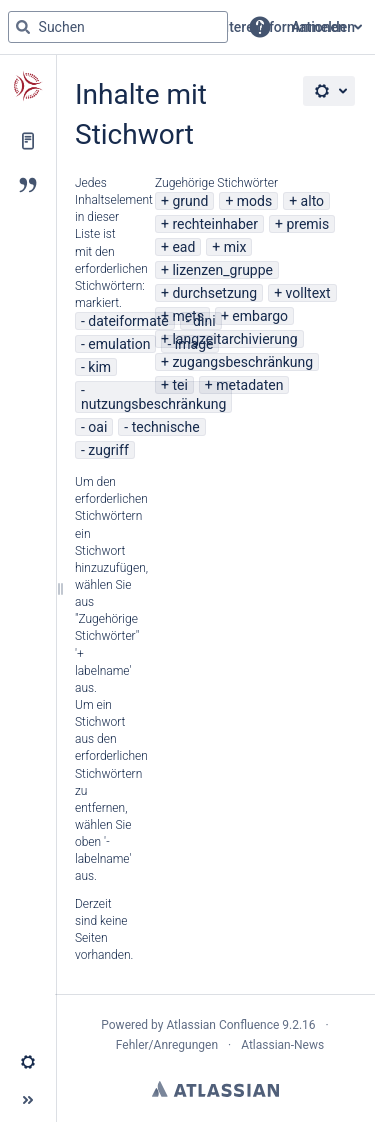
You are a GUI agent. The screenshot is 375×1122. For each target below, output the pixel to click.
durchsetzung (214, 293)
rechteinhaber (215, 224)
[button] (260, 27)
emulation (119, 344)
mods (254, 201)
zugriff (108, 450)
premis (307, 224)
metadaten (249, 385)
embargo (260, 316)
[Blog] (28, 185)
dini (204, 321)
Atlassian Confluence (222, 1025)
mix (235, 247)
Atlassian (215, 1089)
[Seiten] (28, 141)
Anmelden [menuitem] (323, 27)
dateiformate (128, 321)
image (194, 344)
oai (97, 427)
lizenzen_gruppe (222, 270)
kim (99, 367)
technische (166, 427)
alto (312, 201)
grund (190, 201)
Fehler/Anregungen (167, 1045)
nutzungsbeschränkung (153, 404)
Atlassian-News (282, 1045)
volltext (308, 293)
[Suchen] (23, 27)
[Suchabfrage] (118, 27)
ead (183, 247)
